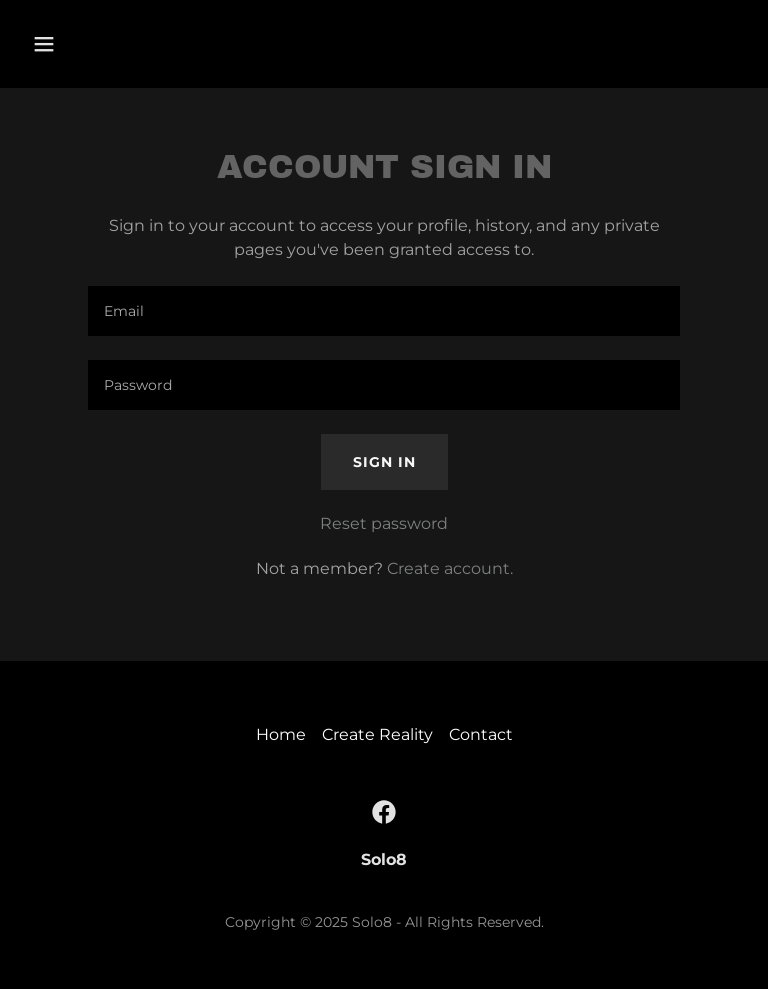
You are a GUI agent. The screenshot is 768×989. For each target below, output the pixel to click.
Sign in (384, 462)
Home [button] (281, 734)
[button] (106, 44)
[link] (384, 812)
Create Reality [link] (377, 734)
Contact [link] (481, 734)
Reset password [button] (384, 523)
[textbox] (384, 311)
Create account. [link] (450, 568)
